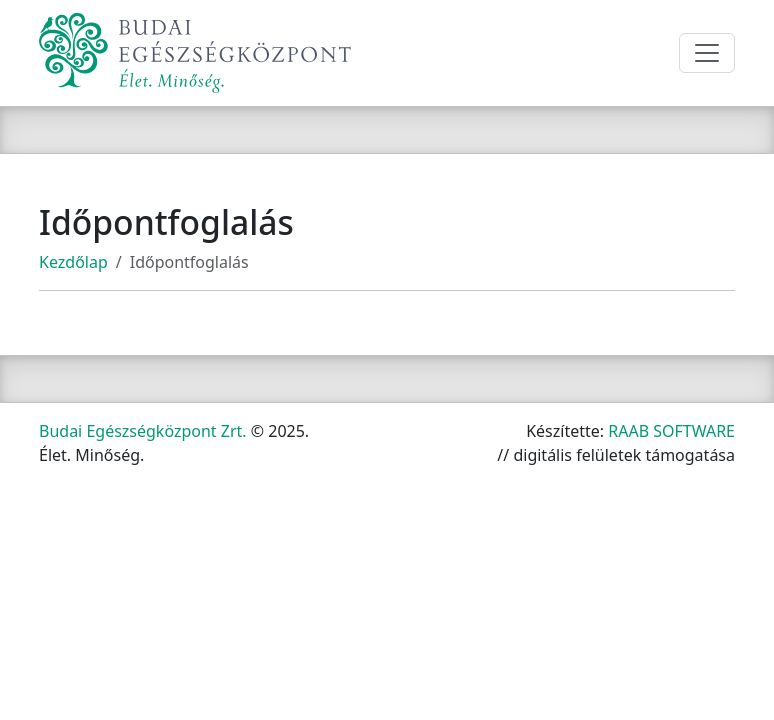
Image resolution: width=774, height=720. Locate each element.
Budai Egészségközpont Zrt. (143, 431)
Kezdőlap (73, 262)
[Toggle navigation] (707, 53)
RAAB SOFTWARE (671, 431)
